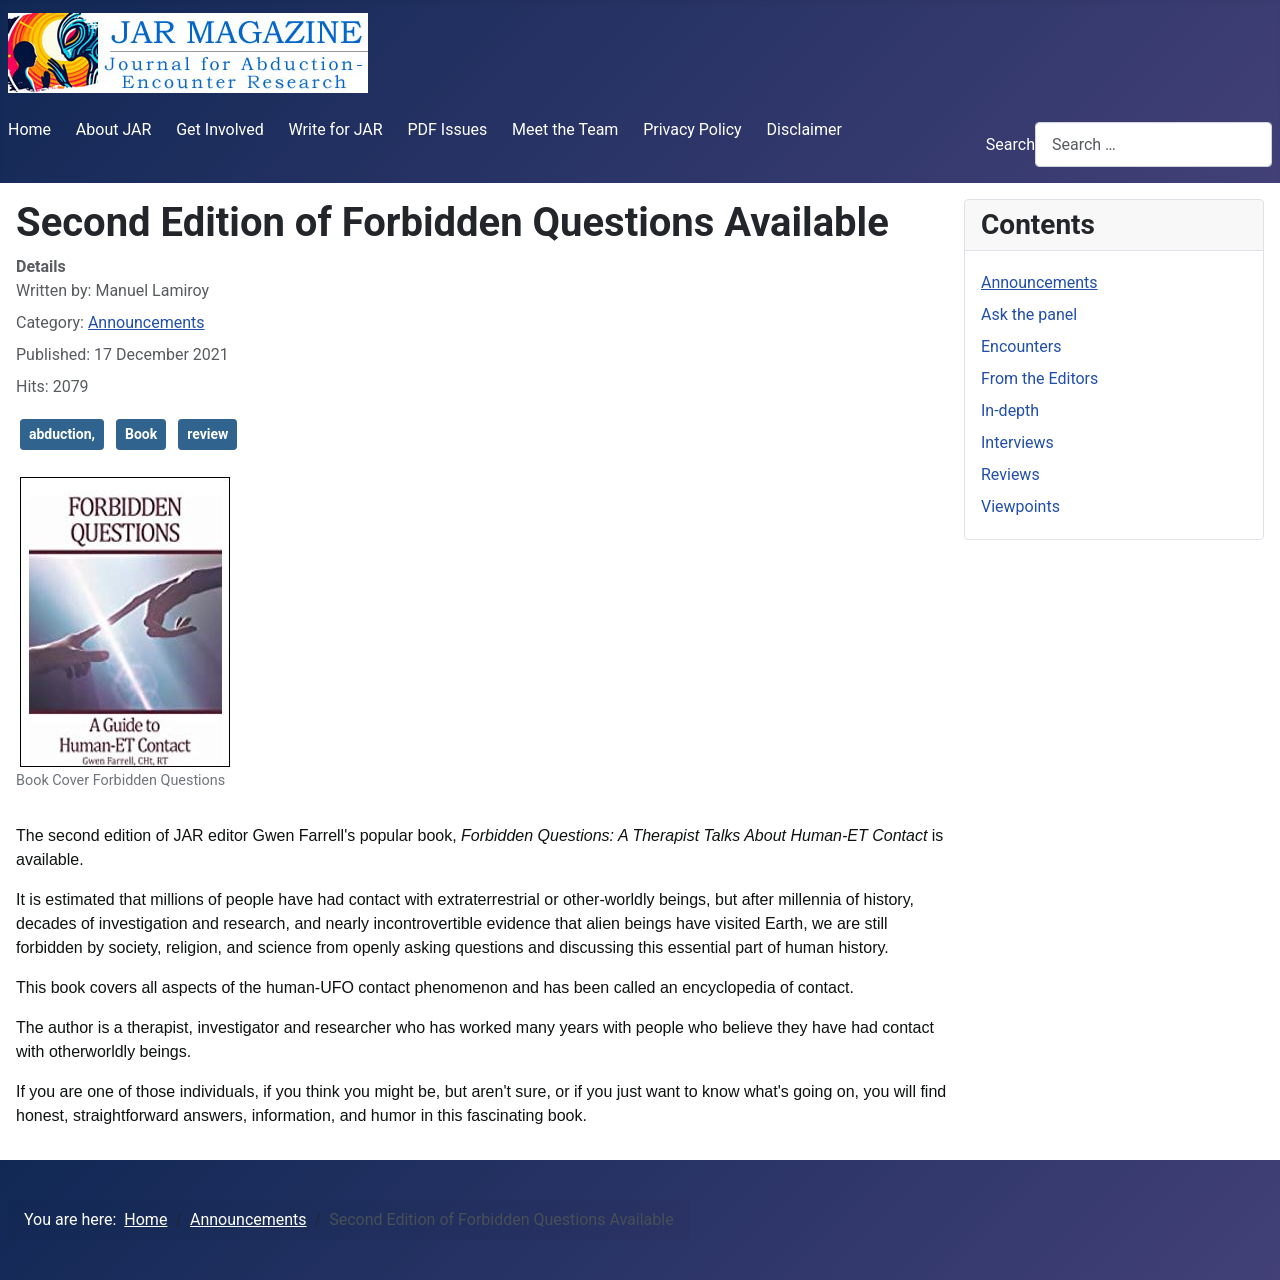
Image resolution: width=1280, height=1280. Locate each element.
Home (29, 129)
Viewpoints (1020, 506)
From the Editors (1039, 378)
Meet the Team (565, 129)
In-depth (1010, 410)
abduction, (62, 434)
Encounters (1021, 346)
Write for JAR (336, 129)
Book (141, 434)
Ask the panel (1029, 314)
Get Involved (220, 129)
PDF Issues (447, 129)
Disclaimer (803, 129)
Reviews (1010, 474)
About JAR (114, 129)
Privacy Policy (692, 129)
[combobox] (1153, 144)
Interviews (1017, 442)
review (207, 434)
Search (1010, 144)
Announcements (146, 322)
